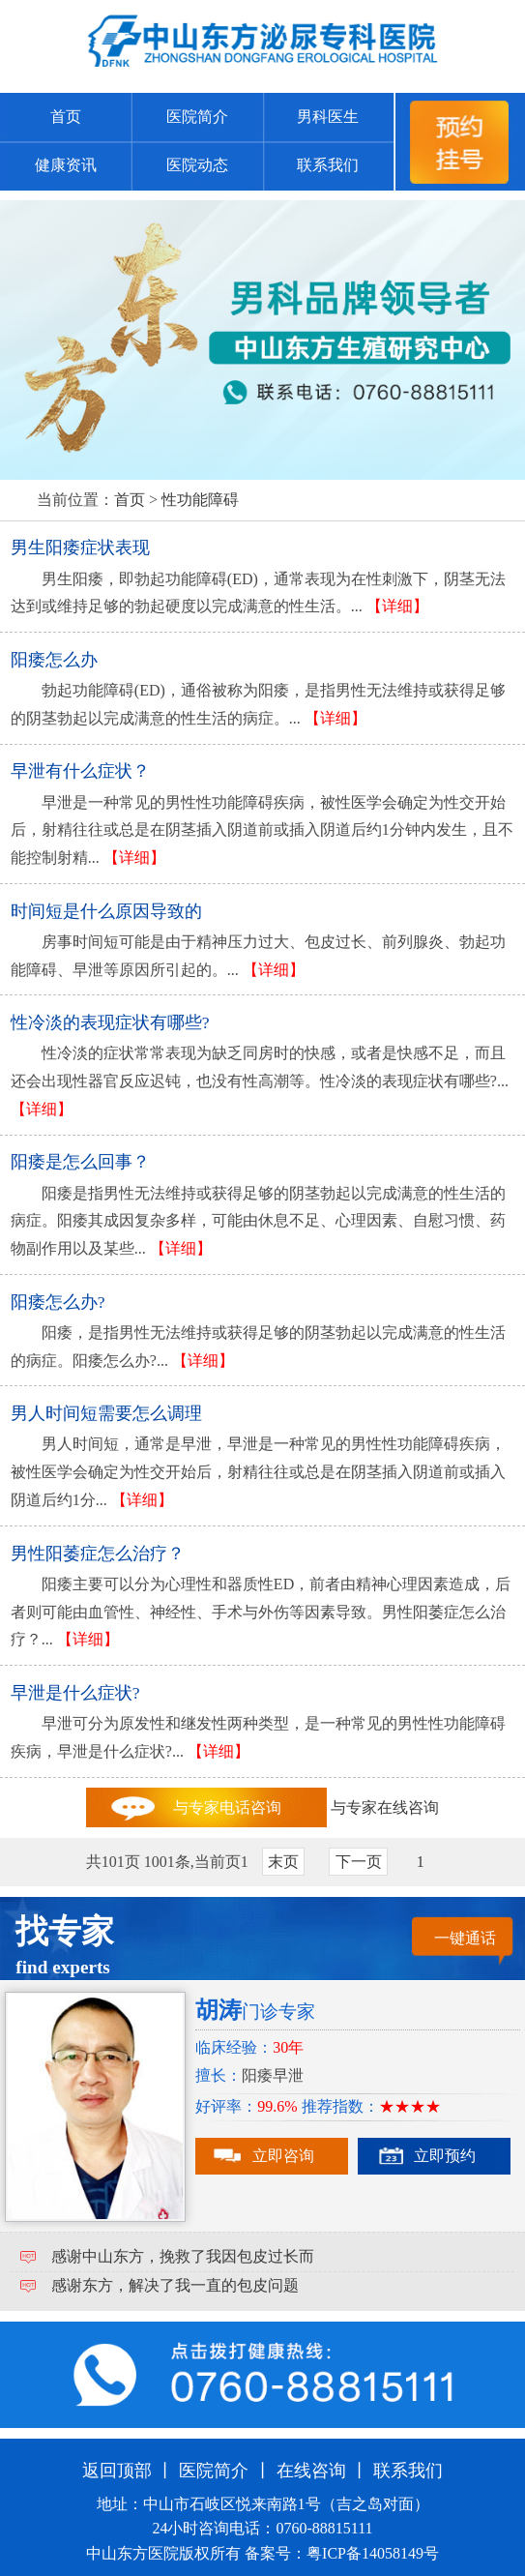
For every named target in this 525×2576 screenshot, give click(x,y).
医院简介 (197, 116)
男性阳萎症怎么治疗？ (98, 1553)
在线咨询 (311, 2470)
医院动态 (197, 165)
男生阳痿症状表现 (80, 547)
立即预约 (445, 2155)
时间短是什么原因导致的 (106, 911)
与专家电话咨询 (227, 1807)
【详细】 (397, 606)
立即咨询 (283, 2155)
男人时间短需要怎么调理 (106, 1413)
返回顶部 (117, 2470)
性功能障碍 (200, 499)
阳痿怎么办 (54, 659)
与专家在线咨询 (385, 1807)
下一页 (358, 1861)
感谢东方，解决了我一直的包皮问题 (175, 2285)
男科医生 (328, 116)
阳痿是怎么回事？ (80, 1161)
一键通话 (465, 1938)
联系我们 (328, 165)
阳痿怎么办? (58, 1302)
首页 (65, 116)
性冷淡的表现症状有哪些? (110, 1022)
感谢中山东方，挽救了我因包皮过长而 (182, 2256)
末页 (283, 1861)
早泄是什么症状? (75, 1693)
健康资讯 (66, 165)
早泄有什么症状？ (80, 771)
